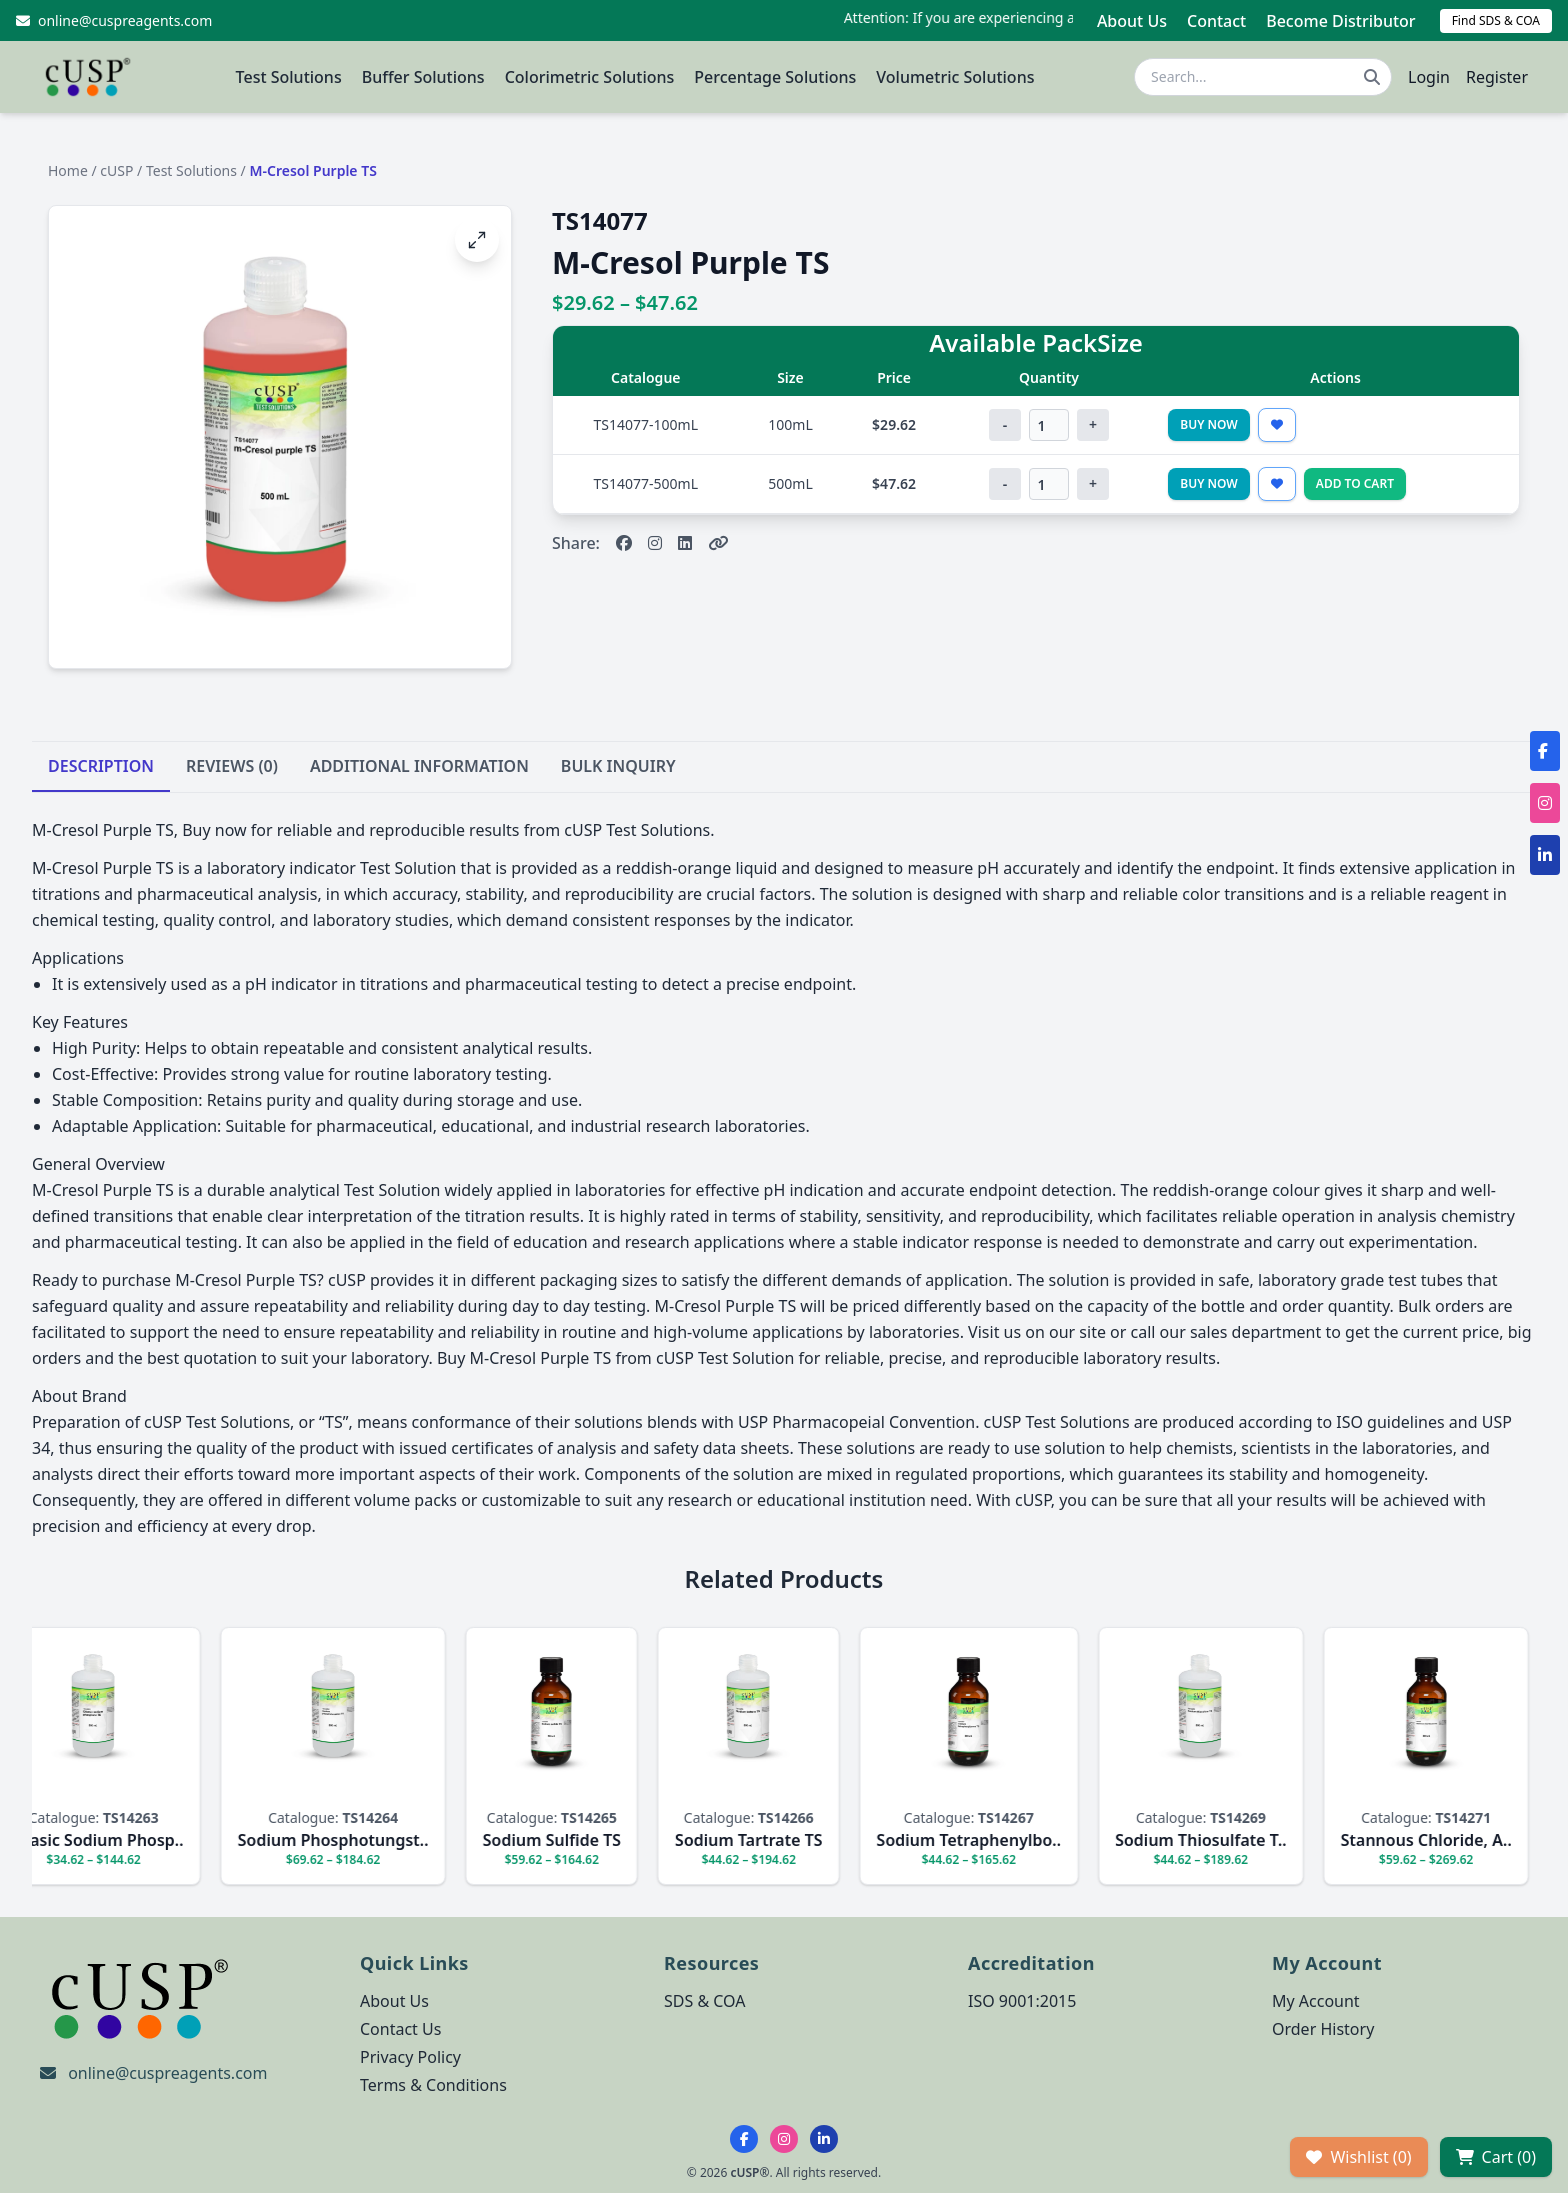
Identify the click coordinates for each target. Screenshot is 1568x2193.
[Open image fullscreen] (477, 240)
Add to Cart (1355, 483)
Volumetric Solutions (955, 77)
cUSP (116, 170)
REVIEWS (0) (232, 766)
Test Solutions (289, 77)
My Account (1316, 2001)
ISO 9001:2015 (1022, 2001)
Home (68, 170)
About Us (1132, 21)
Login (1429, 77)
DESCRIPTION (101, 766)
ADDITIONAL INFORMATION (419, 766)
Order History (1323, 2029)
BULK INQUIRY (618, 766)
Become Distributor (1340, 21)
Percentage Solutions (775, 77)
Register (1497, 77)
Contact (1216, 21)
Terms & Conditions (433, 2085)
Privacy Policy (410, 2057)
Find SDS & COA (1496, 20)
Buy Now (1209, 424)
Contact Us (400, 2029)
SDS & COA (704, 2001)
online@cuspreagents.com (167, 2073)
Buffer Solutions (423, 77)
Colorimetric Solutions (590, 77)
